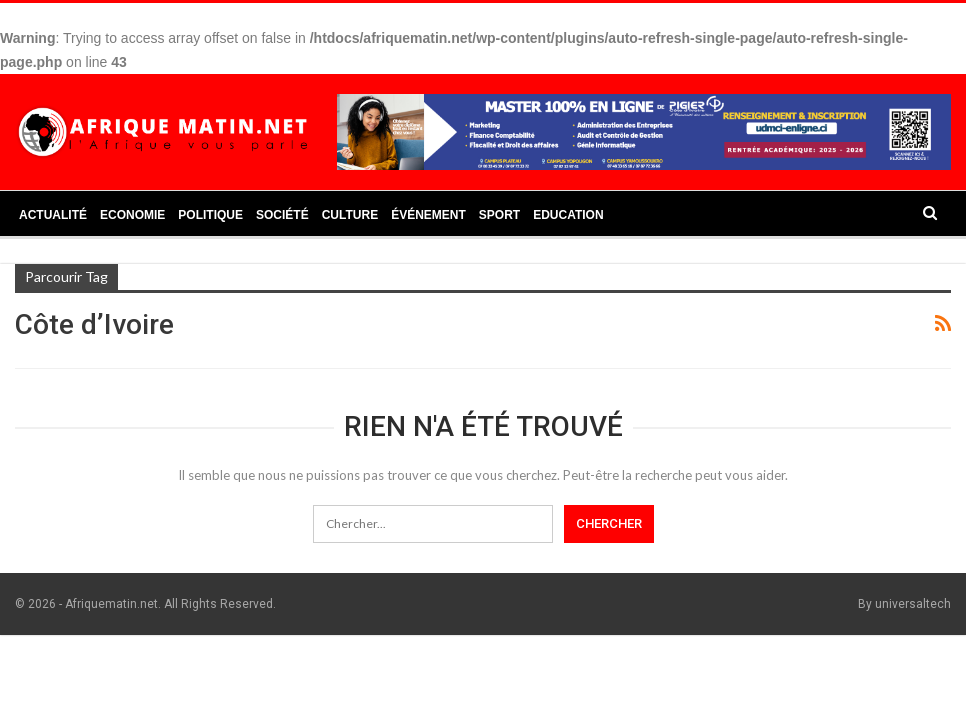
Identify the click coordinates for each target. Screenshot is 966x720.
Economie (132, 215)
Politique (210, 215)
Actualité (53, 215)
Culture (350, 215)
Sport (499, 215)
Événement (428, 215)
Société (282, 215)
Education (568, 215)
